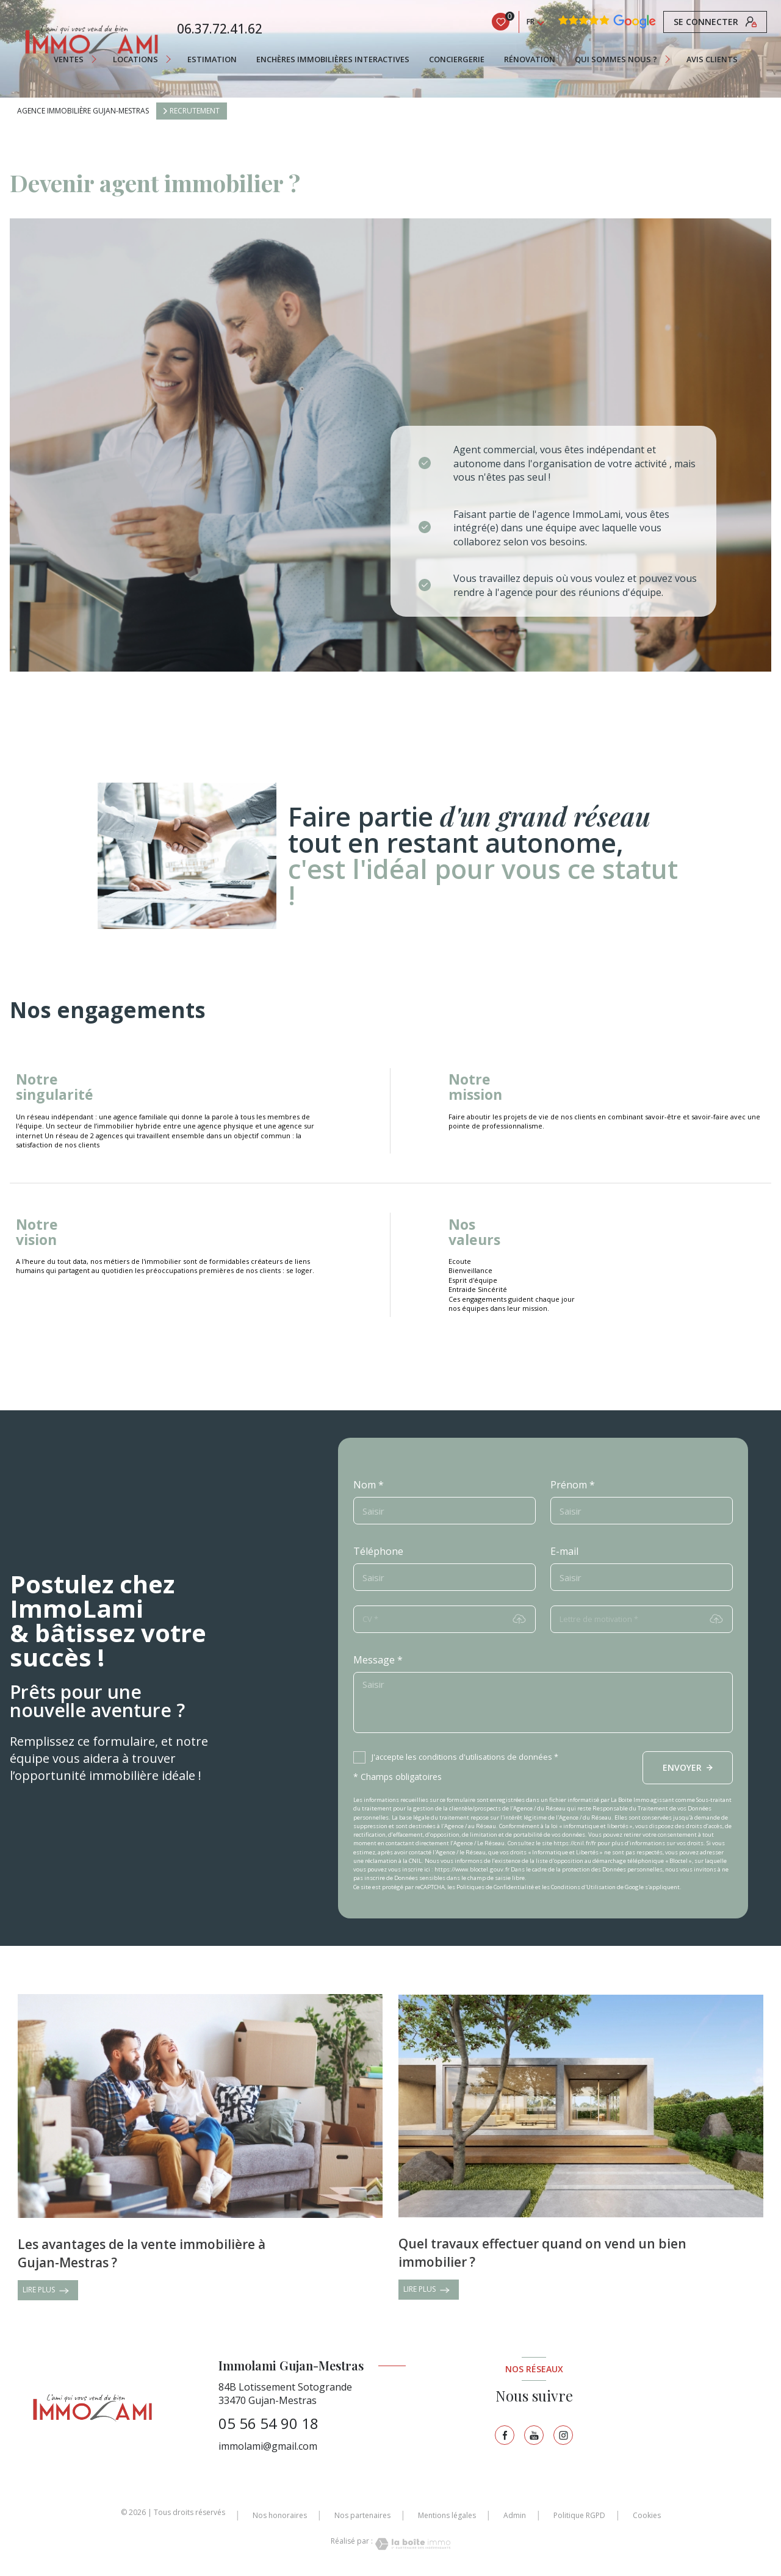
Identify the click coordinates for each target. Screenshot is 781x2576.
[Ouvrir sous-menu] (95, 59)
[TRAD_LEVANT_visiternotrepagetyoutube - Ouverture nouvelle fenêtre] (534, 2435)
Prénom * (572, 1484)
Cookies (647, 2515)
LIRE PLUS (46, 2290)
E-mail (564, 1551)
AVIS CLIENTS (712, 59)
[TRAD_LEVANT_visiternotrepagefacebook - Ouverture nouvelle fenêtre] (504, 2435)
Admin (514, 2515)
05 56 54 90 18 (268, 2423)
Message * (378, 1660)
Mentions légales (447, 2515)
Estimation (212, 59)
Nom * (368, 1484)
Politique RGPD (579, 2515)
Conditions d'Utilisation (583, 1887)
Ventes (69, 59)
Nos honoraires (280, 2515)
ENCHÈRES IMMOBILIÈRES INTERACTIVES (332, 59)
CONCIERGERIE (456, 59)
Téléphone (378, 1551)
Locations (135, 59)
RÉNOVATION (529, 59)
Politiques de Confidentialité (495, 1887)
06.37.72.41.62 (219, 28)
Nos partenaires (362, 2515)
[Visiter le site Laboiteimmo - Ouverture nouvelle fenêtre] (412, 2544)
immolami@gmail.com (267, 2446)
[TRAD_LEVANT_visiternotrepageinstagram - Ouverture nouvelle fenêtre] (563, 2435)
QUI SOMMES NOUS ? (616, 59)
